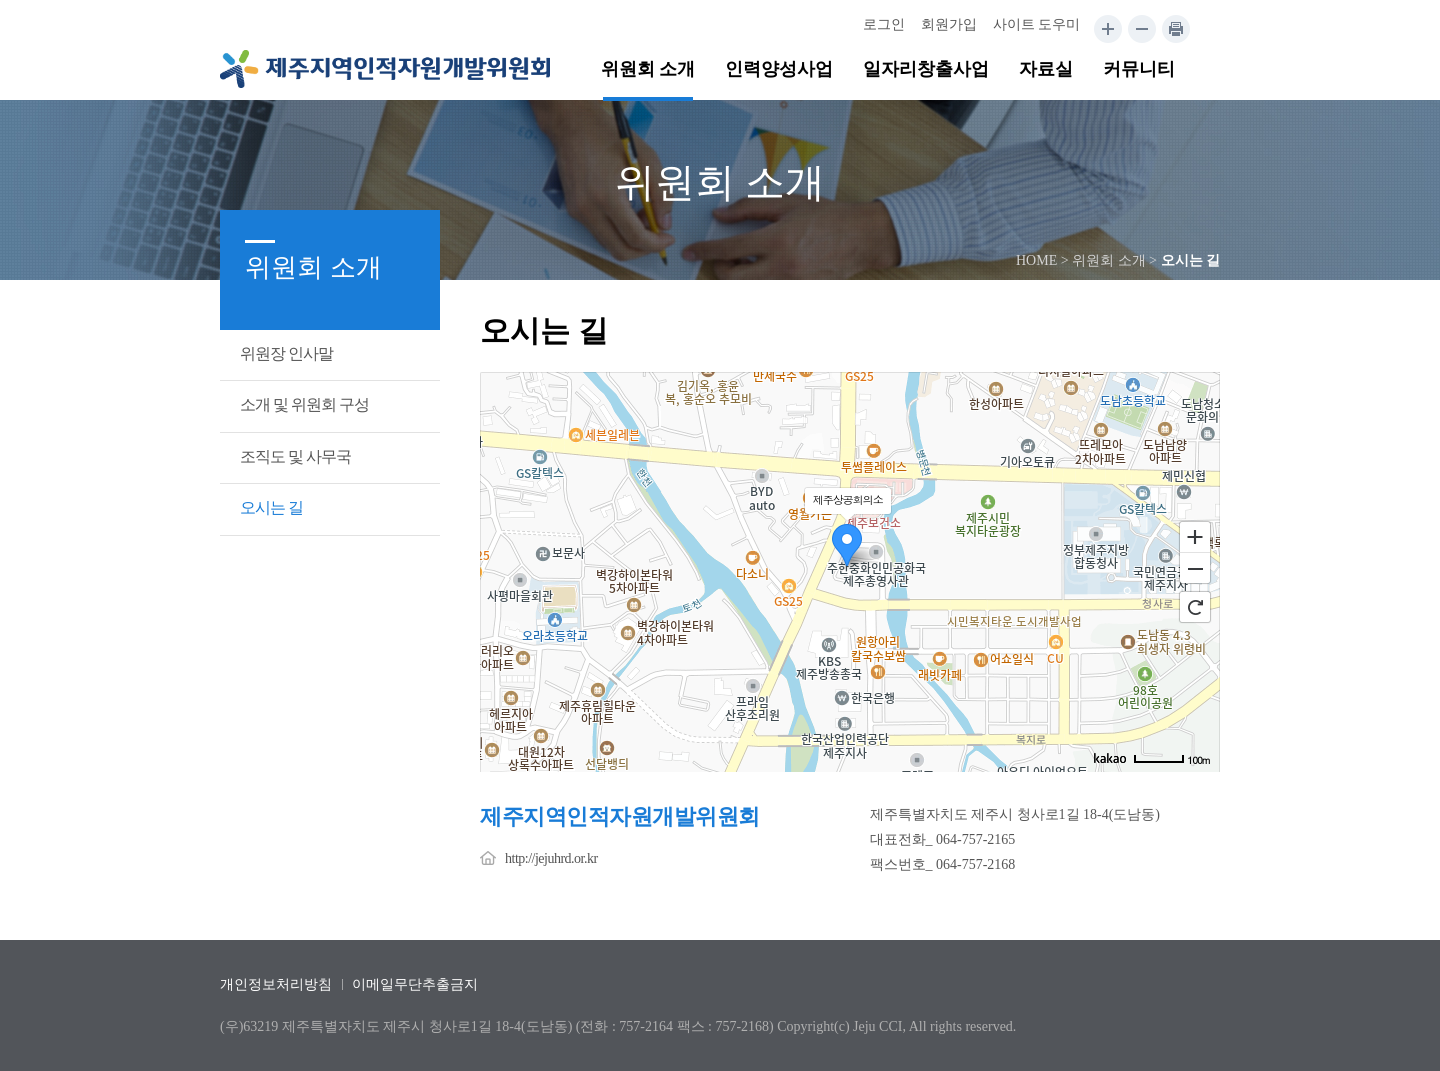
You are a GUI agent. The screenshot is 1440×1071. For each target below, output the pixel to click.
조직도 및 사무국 (295, 456)
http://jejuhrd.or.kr (551, 858)
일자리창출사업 (926, 69)
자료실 (1046, 69)
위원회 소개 (648, 69)
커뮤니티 (1139, 69)
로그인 (884, 24)
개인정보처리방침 (276, 984)
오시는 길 (271, 507)
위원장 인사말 (286, 353)
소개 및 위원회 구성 (304, 404)
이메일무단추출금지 (415, 984)
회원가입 (949, 24)
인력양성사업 (779, 69)
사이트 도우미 (1037, 24)
